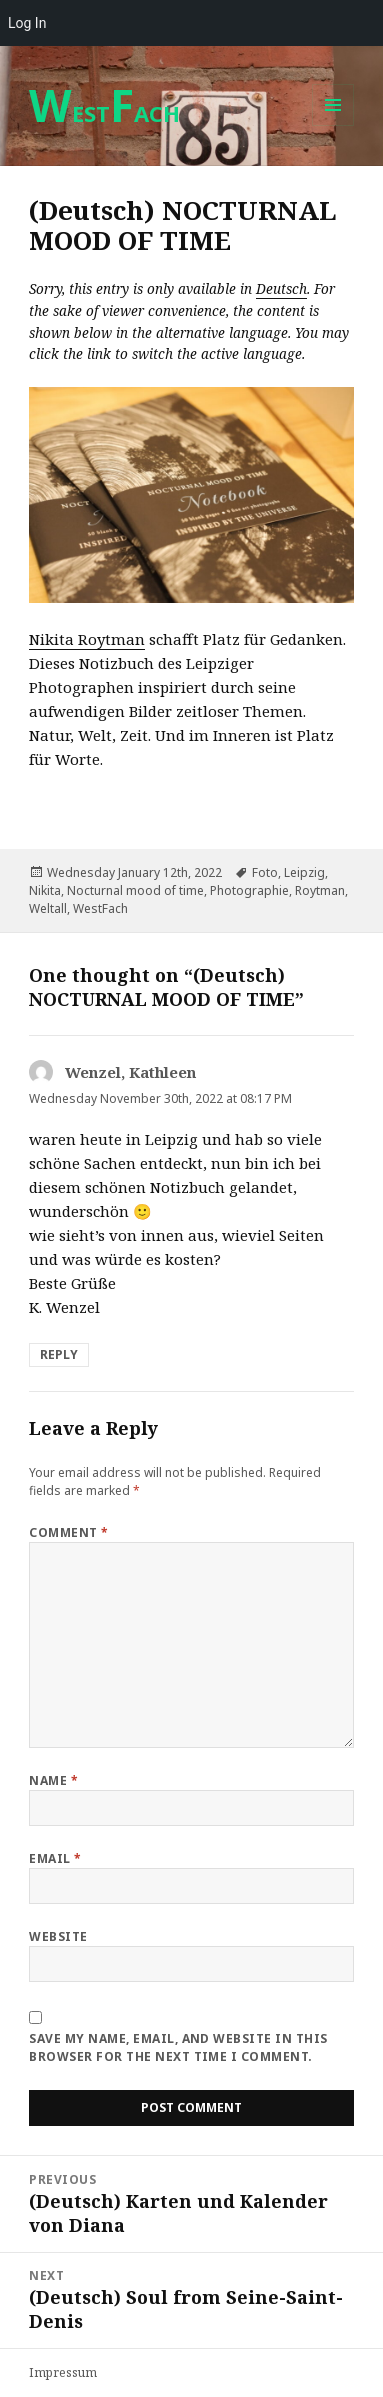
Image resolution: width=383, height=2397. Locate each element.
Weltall (48, 908)
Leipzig (304, 872)
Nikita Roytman (87, 639)
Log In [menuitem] (27, 23)
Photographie (249, 890)
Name (53, 1780)
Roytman (320, 890)
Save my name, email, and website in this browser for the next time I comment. (178, 2047)
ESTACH (104, 113)
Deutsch (281, 289)
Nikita (45, 890)
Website (58, 1936)
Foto (265, 872)
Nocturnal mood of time (135, 890)
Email (55, 1858)
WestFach (100, 908)
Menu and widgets (333, 125)
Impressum (63, 2372)
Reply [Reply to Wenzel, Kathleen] (59, 1354)
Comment (68, 1532)
